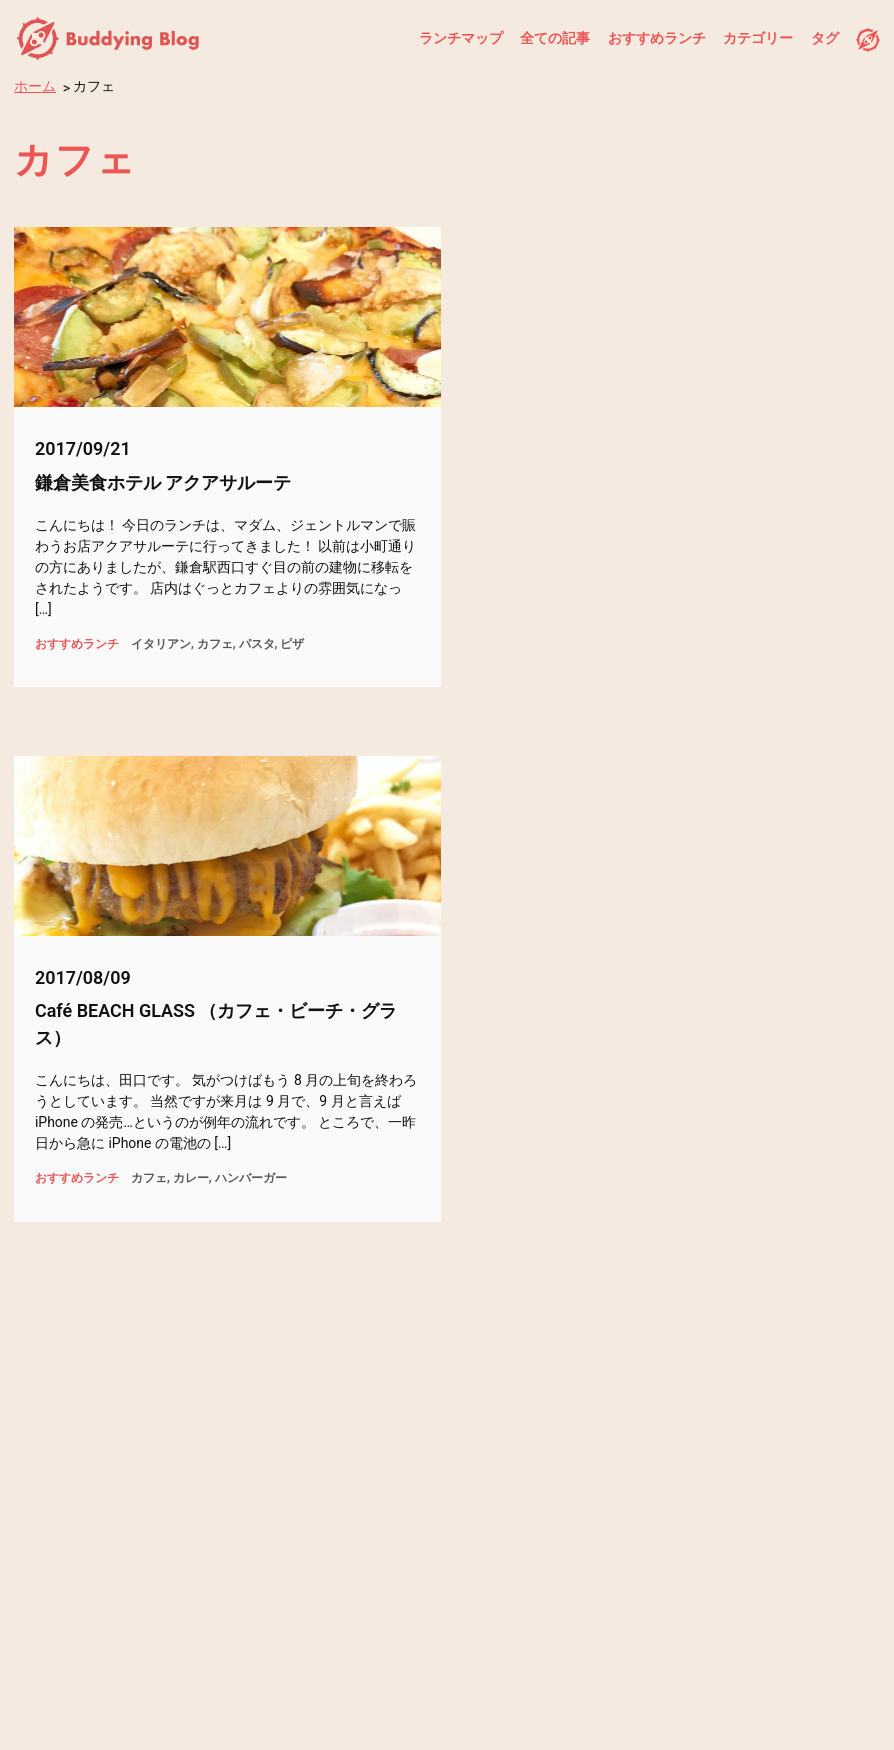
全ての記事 (555, 38)
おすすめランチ (657, 38)
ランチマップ (461, 38)
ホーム (35, 86)
